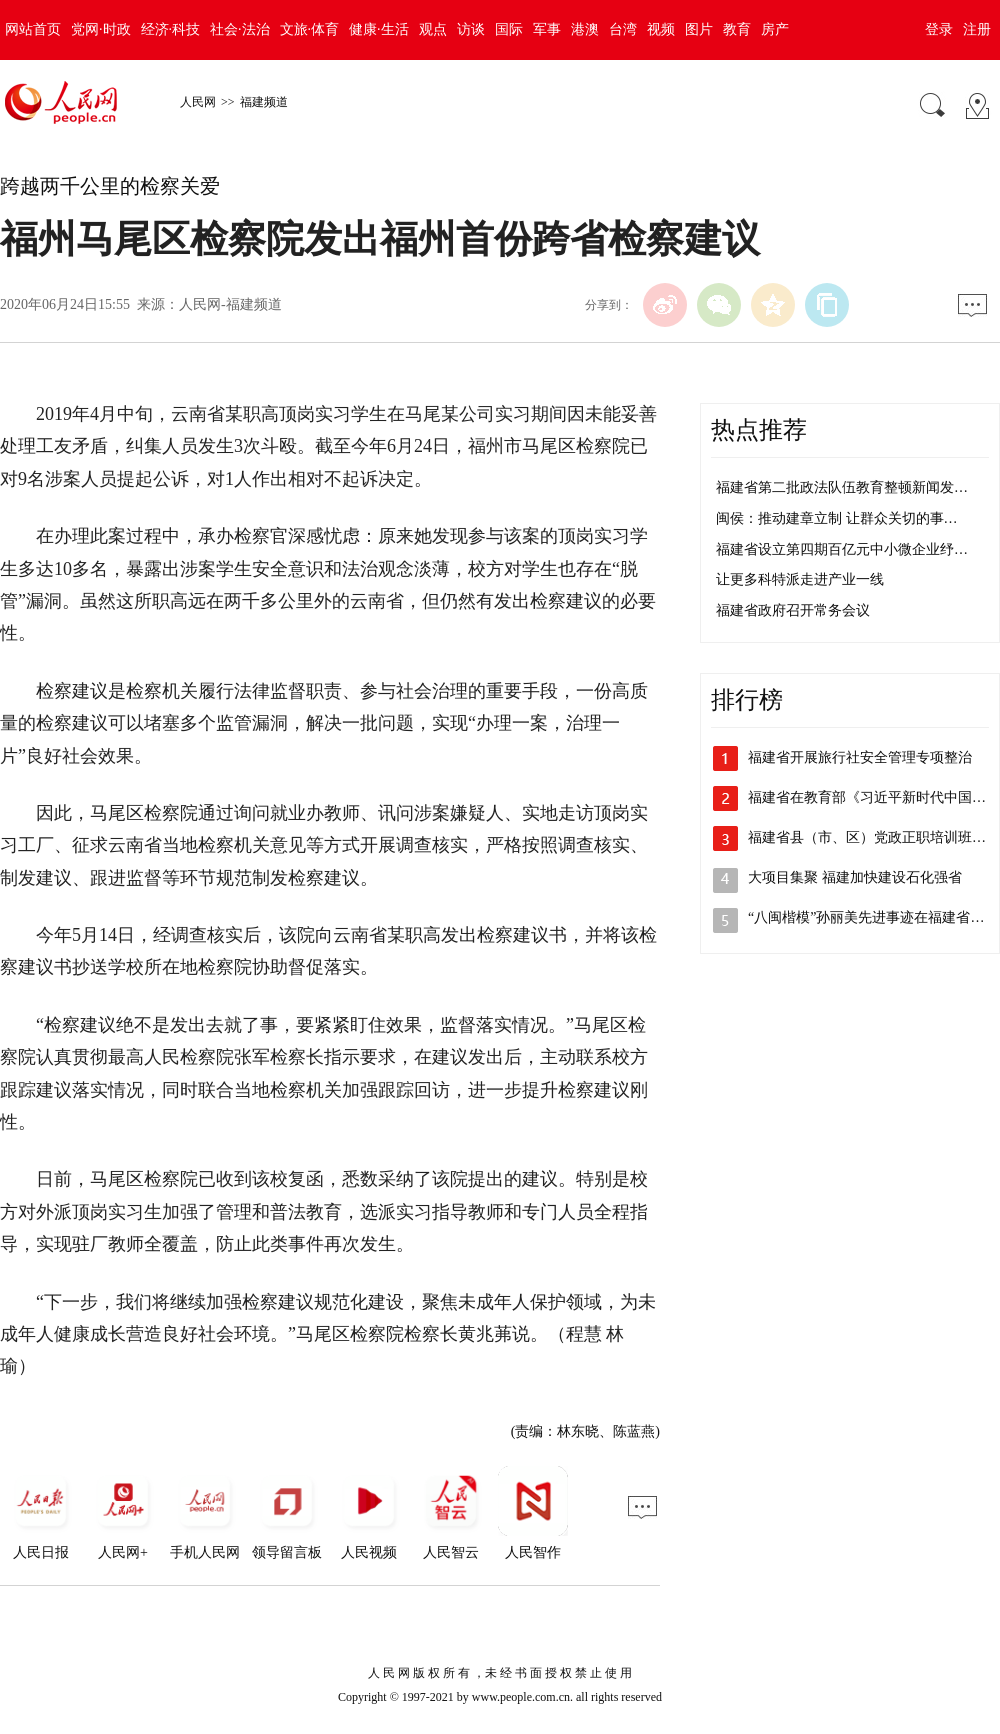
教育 (737, 29)
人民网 (198, 102)
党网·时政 (101, 29)
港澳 (585, 29)
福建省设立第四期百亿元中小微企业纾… (842, 549)
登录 (939, 29)
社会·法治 (240, 29)
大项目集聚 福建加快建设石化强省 (855, 877)
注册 (977, 29)
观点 (433, 29)
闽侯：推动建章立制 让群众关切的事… (837, 518)
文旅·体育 (310, 29)
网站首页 (33, 29)
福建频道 (264, 102)
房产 (775, 29)
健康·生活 (379, 29)
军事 (547, 29)
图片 (699, 29)
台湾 (623, 29)
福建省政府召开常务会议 (793, 610)
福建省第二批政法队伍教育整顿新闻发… (842, 487)
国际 (509, 29)
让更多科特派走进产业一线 (800, 579)
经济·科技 (171, 29)
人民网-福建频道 (230, 304)
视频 (661, 29)
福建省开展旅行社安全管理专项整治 (860, 757)
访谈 (471, 29)
